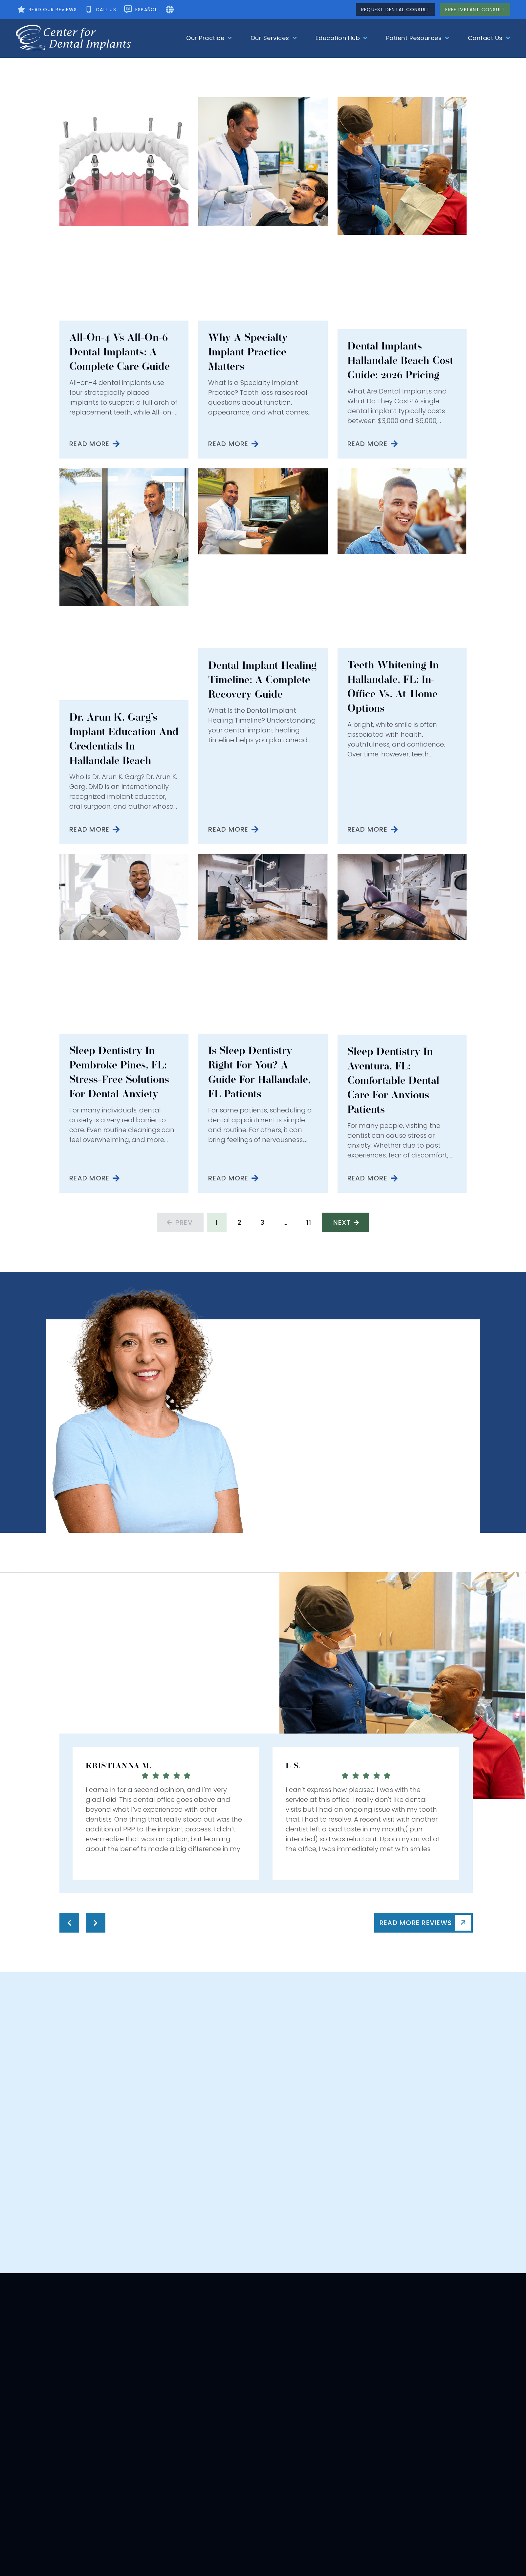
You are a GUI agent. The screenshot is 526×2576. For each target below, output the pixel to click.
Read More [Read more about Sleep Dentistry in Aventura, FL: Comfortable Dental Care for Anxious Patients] (367, 1178)
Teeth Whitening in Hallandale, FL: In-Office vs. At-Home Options (393, 686)
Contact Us (489, 38)
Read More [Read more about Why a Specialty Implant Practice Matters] (228, 443)
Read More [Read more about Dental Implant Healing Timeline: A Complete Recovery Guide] (228, 829)
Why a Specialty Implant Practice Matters (248, 351)
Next (342, 1222)
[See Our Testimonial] (46, 9)
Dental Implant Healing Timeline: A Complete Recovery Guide (262, 679)
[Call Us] (99, 9)
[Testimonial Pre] (69, 1923)
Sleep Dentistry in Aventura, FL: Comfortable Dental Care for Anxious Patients (393, 1080)
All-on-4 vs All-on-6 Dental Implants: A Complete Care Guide (119, 351)
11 (312, 1220)
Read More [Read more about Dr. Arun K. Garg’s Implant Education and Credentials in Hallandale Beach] (89, 829)
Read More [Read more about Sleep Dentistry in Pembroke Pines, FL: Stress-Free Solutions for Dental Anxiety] (89, 1178)
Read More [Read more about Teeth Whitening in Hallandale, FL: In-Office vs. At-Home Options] (367, 829)
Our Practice (209, 38)
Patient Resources (417, 38)
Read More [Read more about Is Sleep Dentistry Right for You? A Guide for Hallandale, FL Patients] (228, 1178)
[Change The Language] (140, 9)
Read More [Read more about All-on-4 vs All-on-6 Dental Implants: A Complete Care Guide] (89, 443)
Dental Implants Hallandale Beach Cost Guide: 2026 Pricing (400, 360)
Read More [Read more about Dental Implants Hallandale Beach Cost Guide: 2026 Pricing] (367, 443)
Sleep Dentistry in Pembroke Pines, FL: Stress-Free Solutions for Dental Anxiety (119, 1072)
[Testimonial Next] (95, 1923)
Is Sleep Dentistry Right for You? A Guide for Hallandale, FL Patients (259, 1072)
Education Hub (342, 38)
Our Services (274, 38)
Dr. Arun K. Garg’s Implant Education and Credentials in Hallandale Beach (124, 739)
